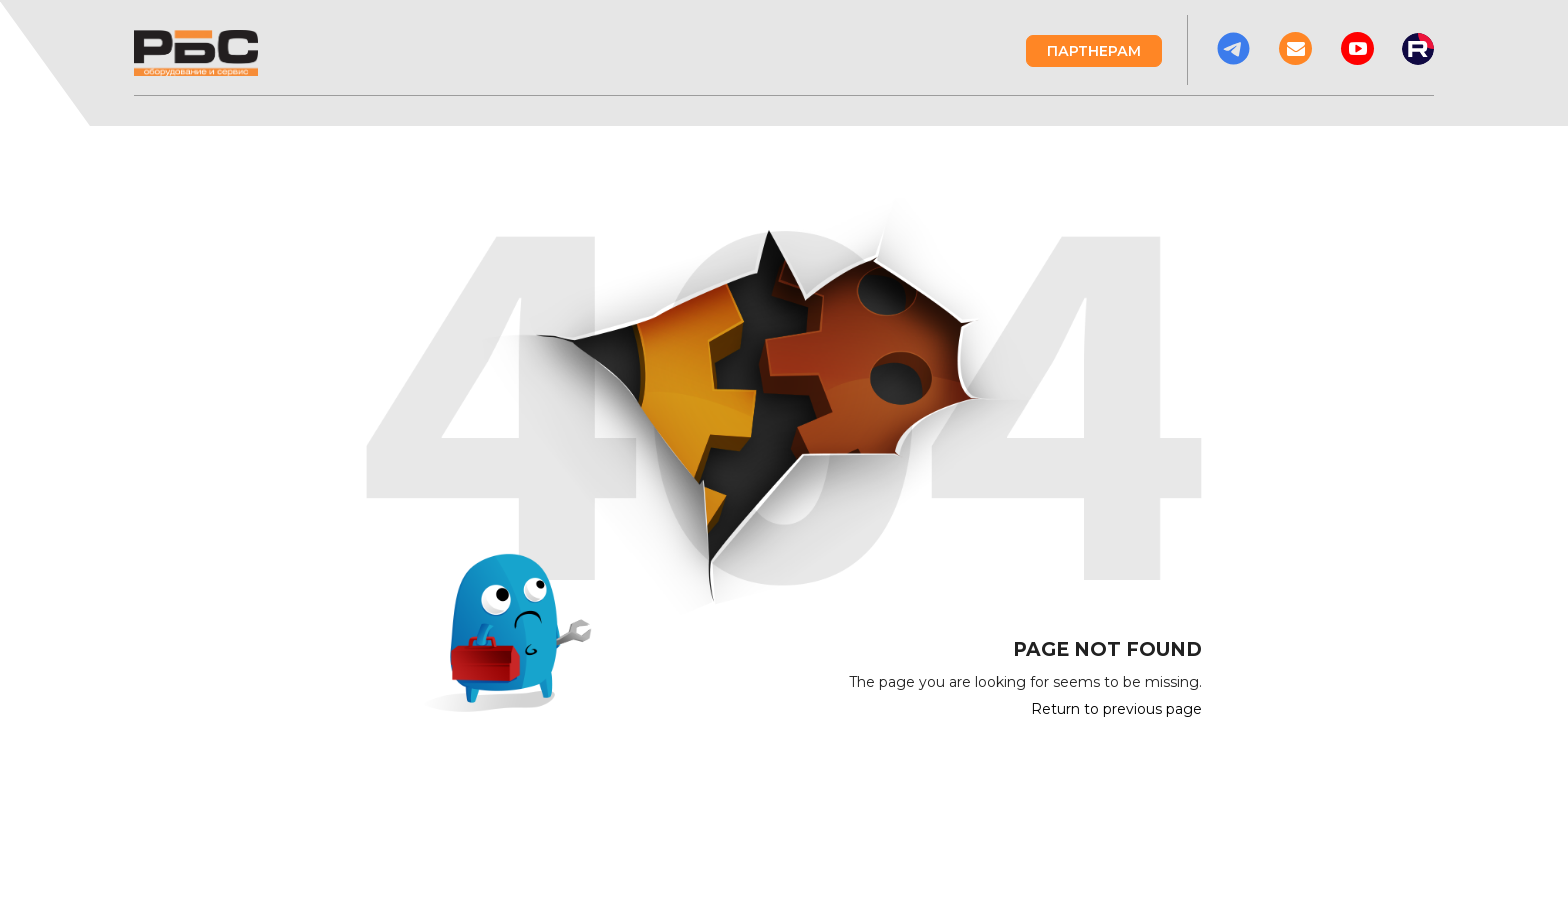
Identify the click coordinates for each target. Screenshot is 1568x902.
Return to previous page (1116, 709)
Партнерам (1094, 51)
